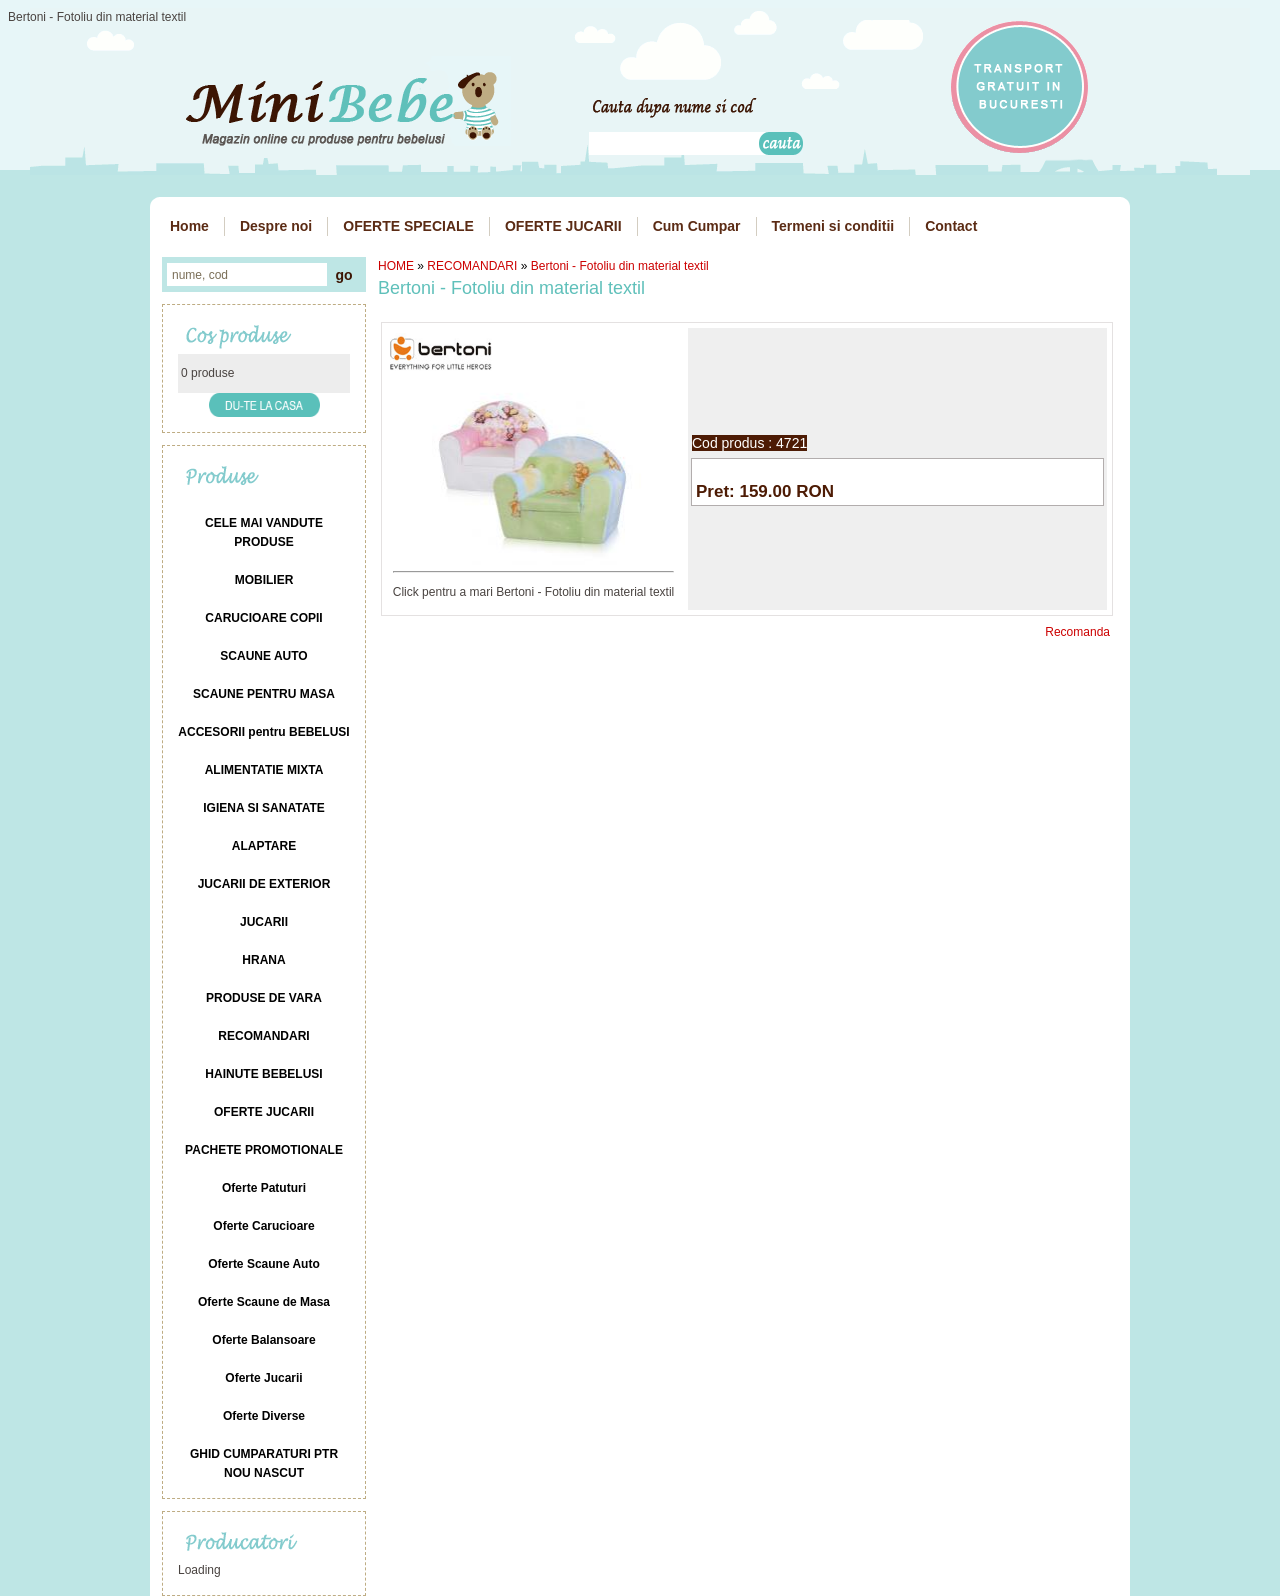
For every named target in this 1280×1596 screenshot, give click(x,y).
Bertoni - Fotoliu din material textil (620, 266)
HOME (396, 266)
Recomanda (1077, 632)
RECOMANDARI (472, 266)
